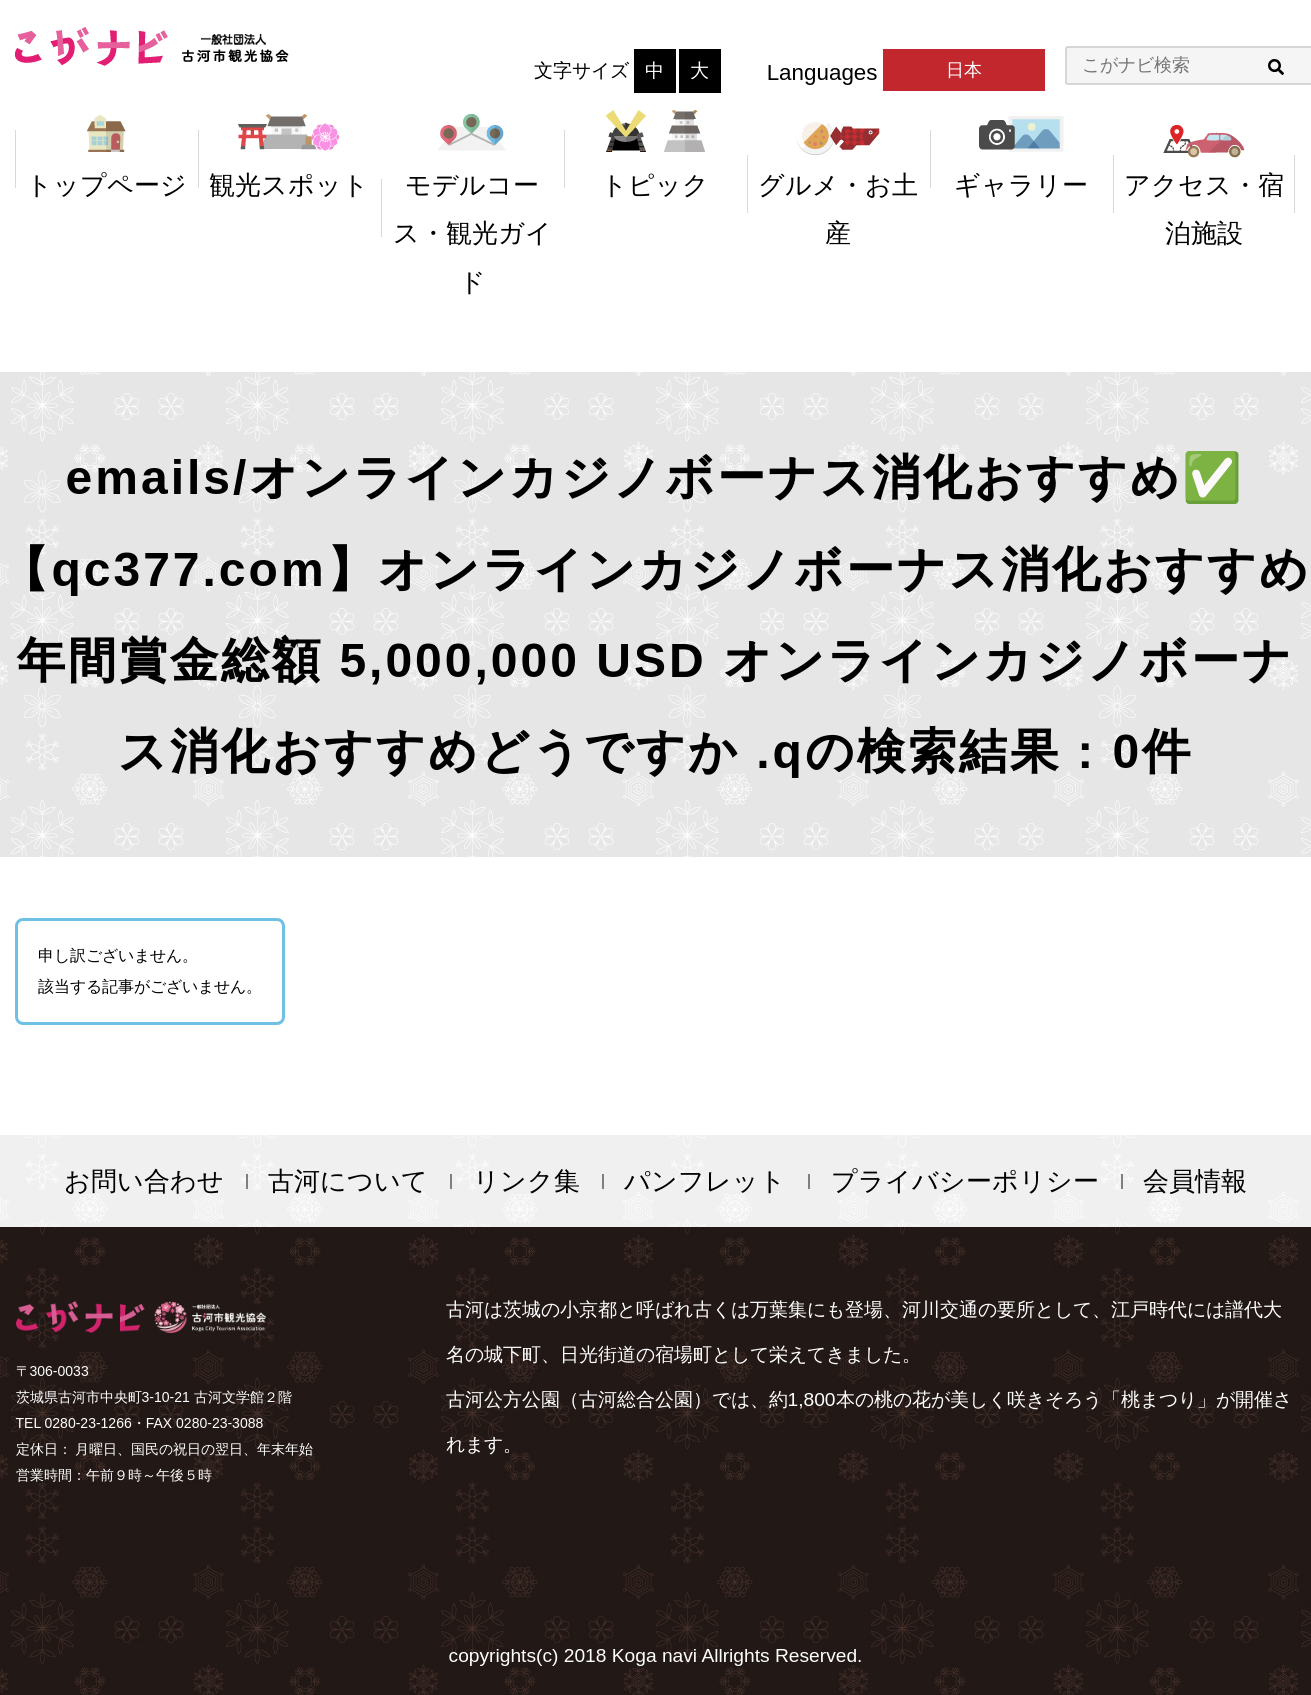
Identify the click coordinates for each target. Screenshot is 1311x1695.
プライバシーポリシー (965, 1181)
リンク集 (526, 1181)
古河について (348, 1181)
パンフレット (705, 1181)
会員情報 (1195, 1181)
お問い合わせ (144, 1181)
